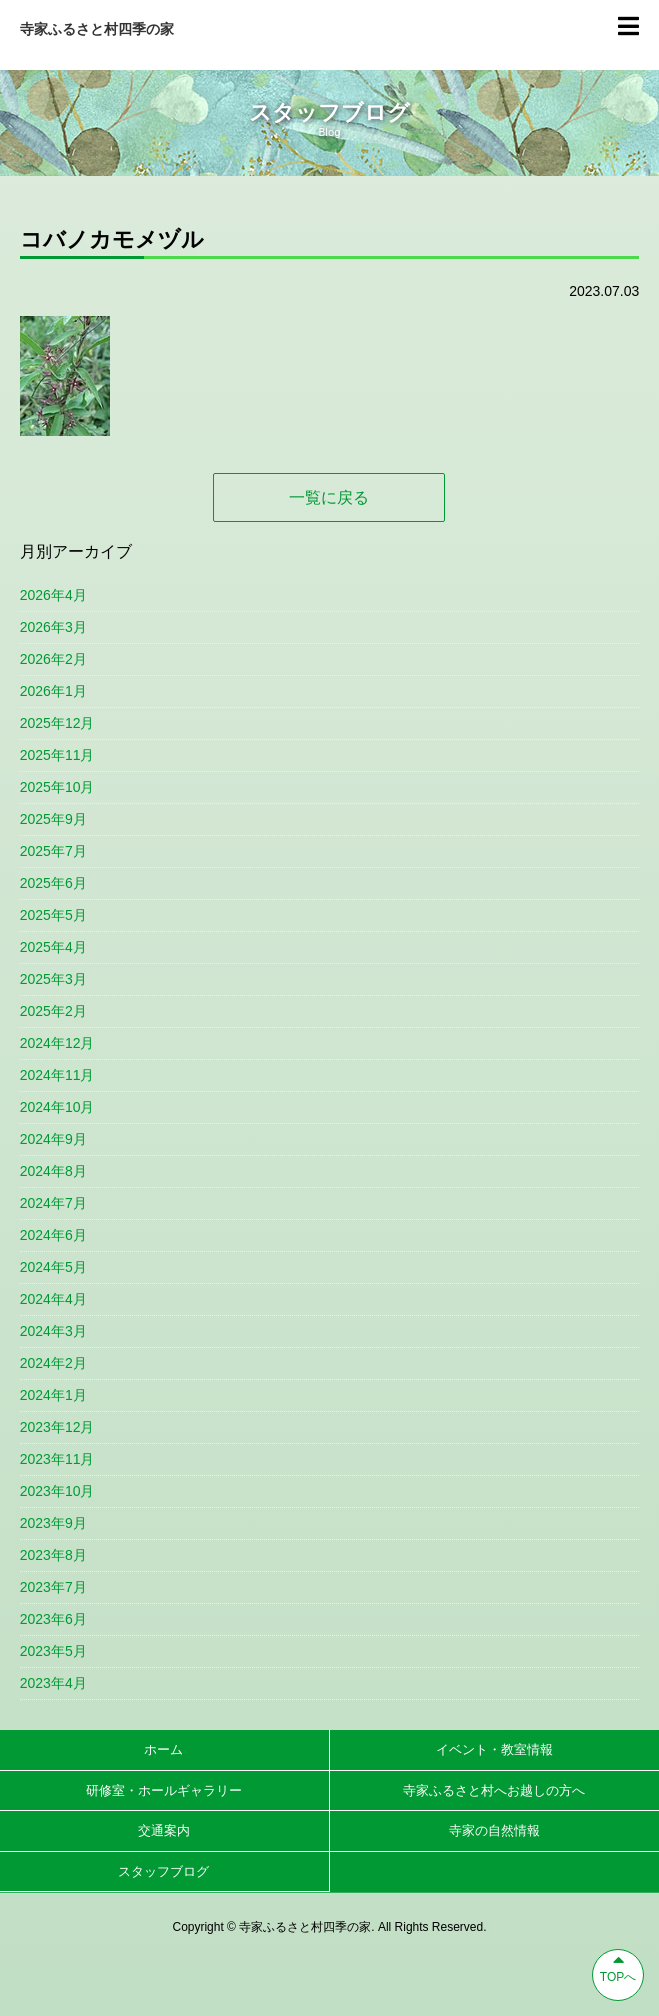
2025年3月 (53, 979)
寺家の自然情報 (494, 1830)
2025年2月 (53, 1011)
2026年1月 (53, 691)
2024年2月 (53, 1363)
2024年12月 (57, 1043)
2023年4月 (53, 1683)
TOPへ (618, 1967)
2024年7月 (53, 1203)
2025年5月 (53, 915)
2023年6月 (53, 1619)
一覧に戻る (329, 497)
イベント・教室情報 (494, 1749)
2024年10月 (57, 1107)
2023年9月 (53, 1523)
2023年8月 (53, 1555)
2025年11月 (57, 755)
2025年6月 (53, 883)
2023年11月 (57, 1459)
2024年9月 (53, 1139)
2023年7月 (53, 1587)
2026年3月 (53, 627)
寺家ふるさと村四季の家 (97, 29)
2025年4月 (53, 947)
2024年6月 (53, 1235)
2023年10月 (57, 1491)
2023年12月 (57, 1427)
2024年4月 (53, 1299)
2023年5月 (53, 1651)
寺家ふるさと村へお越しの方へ (494, 1790)
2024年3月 (53, 1331)
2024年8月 (53, 1171)
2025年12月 (57, 723)
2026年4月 (53, 595)
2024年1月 (53, 1395)
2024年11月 (57, 1075)
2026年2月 (53, 659)
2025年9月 (53, 819)
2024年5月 (53, 1267)
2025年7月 (53, 851)
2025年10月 (57, 787)
